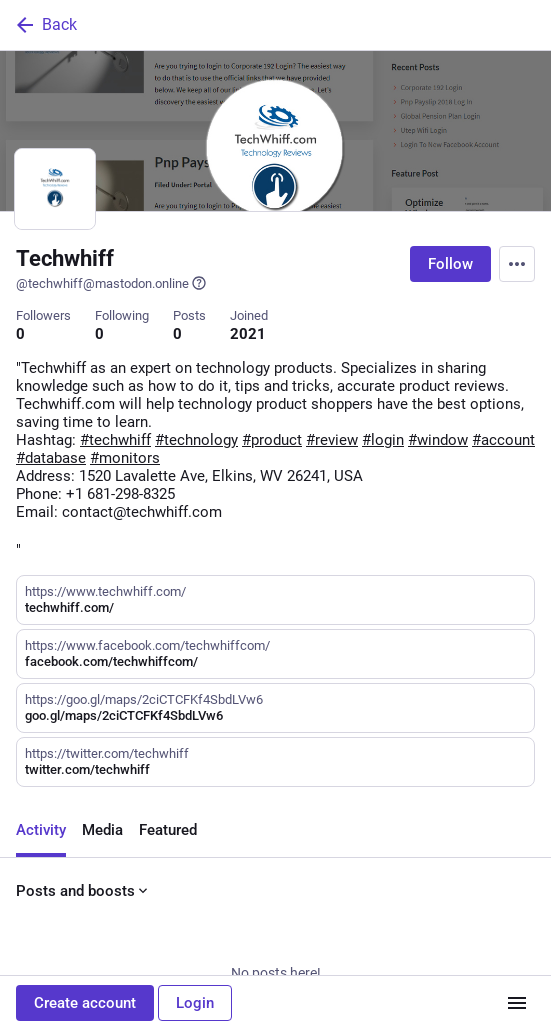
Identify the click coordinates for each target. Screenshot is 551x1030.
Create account (85, 1003)
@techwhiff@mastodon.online (111, 283)
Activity (41, 830)
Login (195, 1003)
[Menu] (517, 264)
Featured (168, 830)
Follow (450, 264)
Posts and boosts (83, 891)
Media (102, 830)
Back (45, 25)
